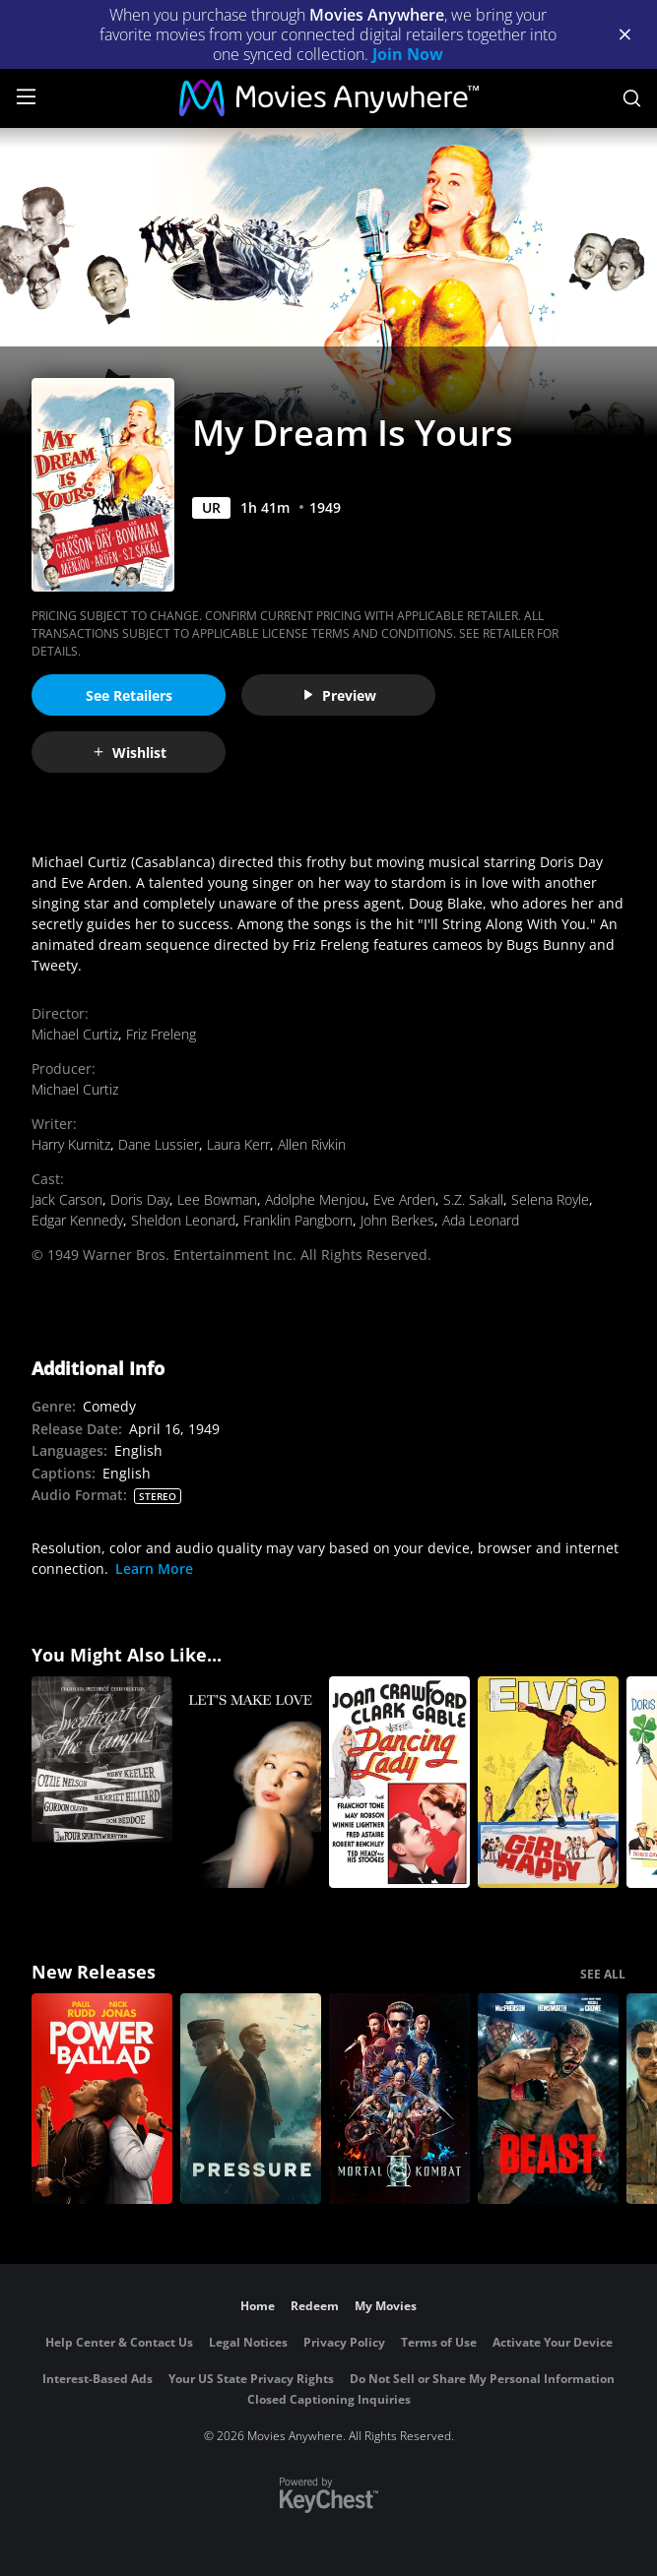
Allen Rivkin (312, 1144)
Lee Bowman (217, 1199)
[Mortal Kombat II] (399, 2099)
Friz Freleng (161, 1034)
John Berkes (397, 1220)
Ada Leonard (480, 1220)
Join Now (407, 54)
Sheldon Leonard (183, 1220)
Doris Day (139, 1199)
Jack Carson (67, 1199)
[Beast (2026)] (548, 2099)
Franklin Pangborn (298, 1220)
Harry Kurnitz (71, 1144)
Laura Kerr (238, 1144)
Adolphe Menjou (315, 1199)
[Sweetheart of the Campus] (102, 1782)
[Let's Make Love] (250, 1782)
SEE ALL (602, 1974)
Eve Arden (404, 1199)
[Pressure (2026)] (250, 2099)
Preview (338, 695)
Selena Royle (550, 1199)
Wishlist (129, 752)
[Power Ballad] (102, 2099)
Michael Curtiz (75, 1034)
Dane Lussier (158, 1144)
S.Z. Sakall (473, 1199)
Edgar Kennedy (77, 1220)
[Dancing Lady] (399, 1782)
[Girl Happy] (548, 1782)
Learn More (154, 1568)
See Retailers (129, 695)
